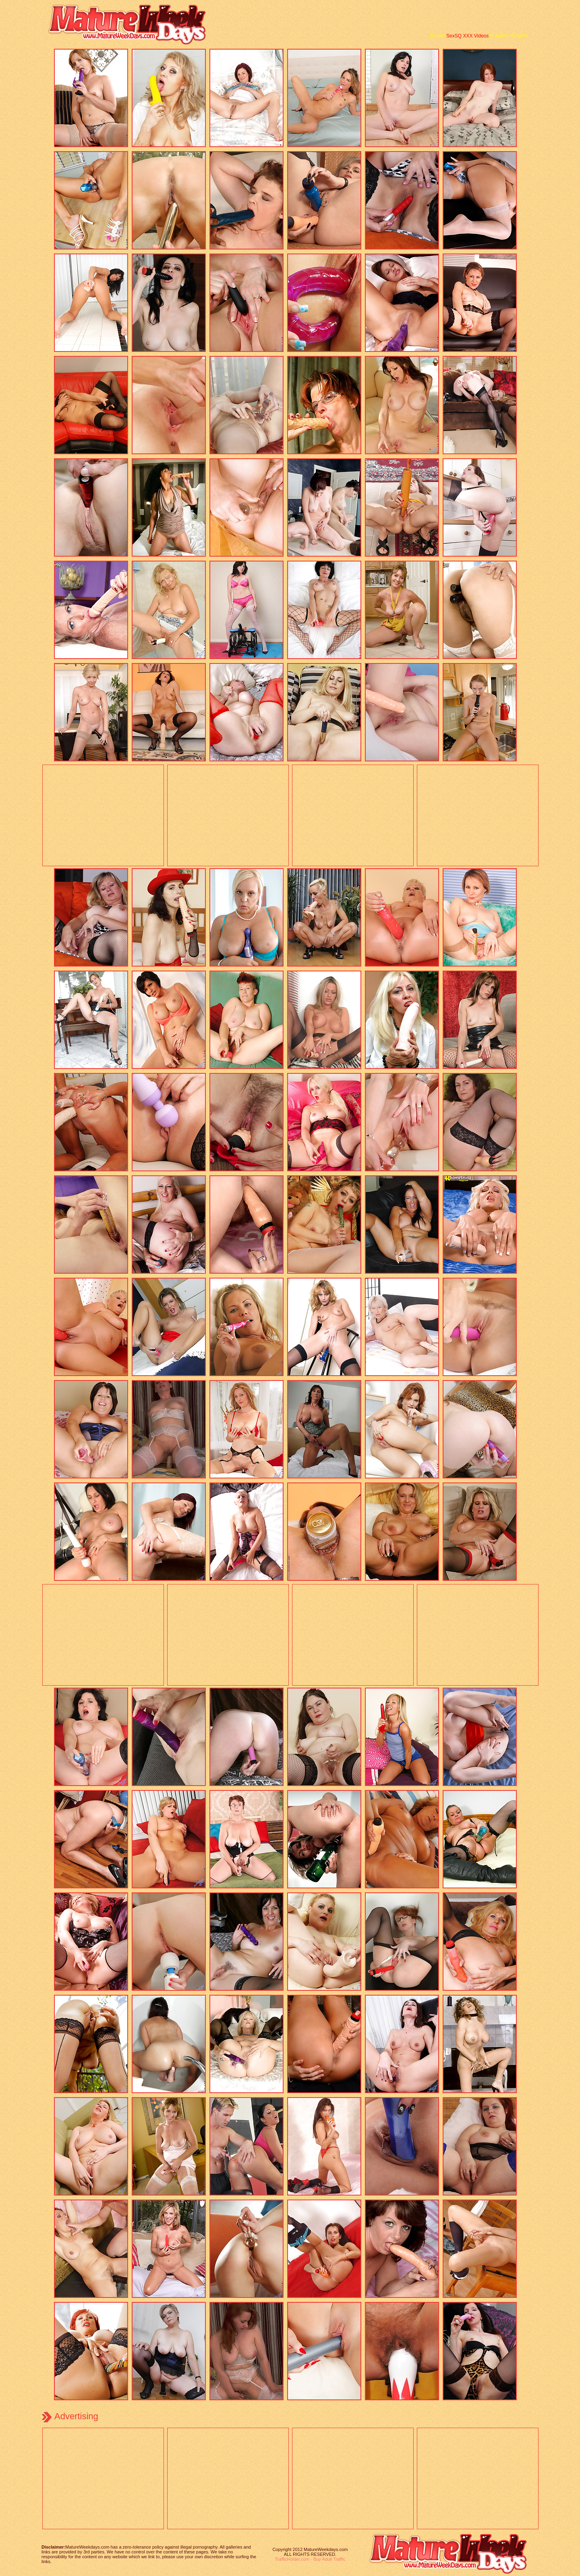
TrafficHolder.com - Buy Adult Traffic (310, 2559)
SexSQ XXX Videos (467, 36)
